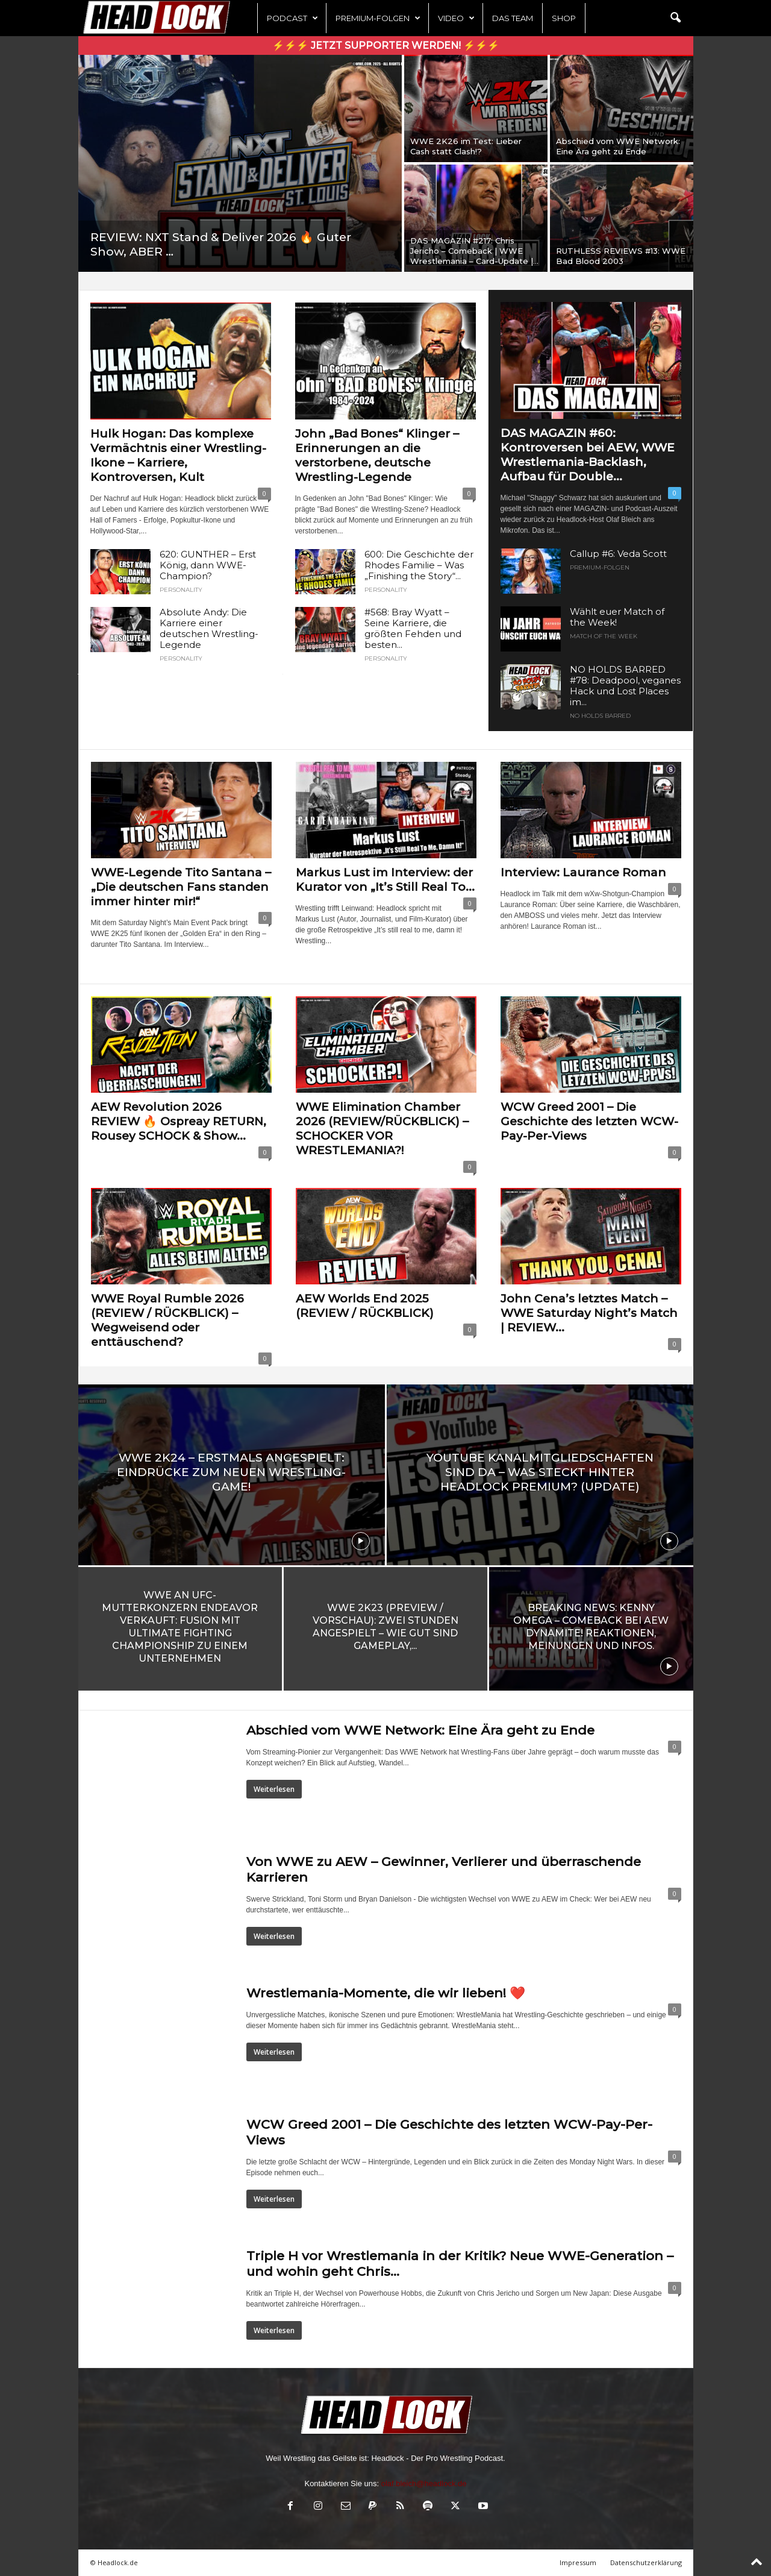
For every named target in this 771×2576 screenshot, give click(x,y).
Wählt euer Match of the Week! (617, 617)
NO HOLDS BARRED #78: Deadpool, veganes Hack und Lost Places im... (625, 686)
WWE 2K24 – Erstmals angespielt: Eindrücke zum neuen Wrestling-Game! (231, 1472)
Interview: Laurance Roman (583, 872)
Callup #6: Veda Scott (618, 553)
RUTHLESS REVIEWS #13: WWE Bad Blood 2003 (620, 256)
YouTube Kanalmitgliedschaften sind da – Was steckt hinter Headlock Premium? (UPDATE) (540, 1472)
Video (456, 18)
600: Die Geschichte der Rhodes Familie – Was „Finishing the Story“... (418, 565)
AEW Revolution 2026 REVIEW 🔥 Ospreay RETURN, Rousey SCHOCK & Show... (178, 1121)
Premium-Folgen (378, 18)
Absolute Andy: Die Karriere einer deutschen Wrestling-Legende (209, 628)
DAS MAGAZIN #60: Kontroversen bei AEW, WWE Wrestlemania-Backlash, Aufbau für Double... (588, 454)
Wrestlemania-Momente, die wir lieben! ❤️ (385, 1992)
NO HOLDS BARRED (600, 716)
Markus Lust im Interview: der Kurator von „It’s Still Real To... (385, 879)
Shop (564, 18)
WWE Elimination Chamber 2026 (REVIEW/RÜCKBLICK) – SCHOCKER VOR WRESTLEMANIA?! (382, 1128)
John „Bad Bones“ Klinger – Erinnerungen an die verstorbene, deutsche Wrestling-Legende (377, 455)
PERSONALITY (181, 590)
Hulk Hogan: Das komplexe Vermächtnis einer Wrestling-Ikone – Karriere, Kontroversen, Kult (178, 455)
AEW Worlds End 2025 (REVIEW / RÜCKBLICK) (365, 1306)
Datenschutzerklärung (646, 2562)
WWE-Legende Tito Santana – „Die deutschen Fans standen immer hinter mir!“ (181, 886)
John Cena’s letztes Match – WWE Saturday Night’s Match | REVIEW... (589, 1313)
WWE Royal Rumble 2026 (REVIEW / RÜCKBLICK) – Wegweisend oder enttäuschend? (167, 1320)
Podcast (292, 18)
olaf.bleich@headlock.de (424, 2483)
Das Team (512, 18)
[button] (675, 18)
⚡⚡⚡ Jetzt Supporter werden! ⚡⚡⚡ (385, 45)
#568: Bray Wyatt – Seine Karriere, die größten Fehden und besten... (412, 628)
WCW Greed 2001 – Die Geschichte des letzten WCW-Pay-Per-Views (589, 1121)
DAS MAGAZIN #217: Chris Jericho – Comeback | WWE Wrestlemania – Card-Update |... (474, 251)
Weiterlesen (274, 1789)
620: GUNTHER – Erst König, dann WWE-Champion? (208, 565)
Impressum (578, 2562)
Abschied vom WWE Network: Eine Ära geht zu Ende (618, 146)
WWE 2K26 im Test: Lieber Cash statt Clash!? (466, 146)
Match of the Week (603, 636)
